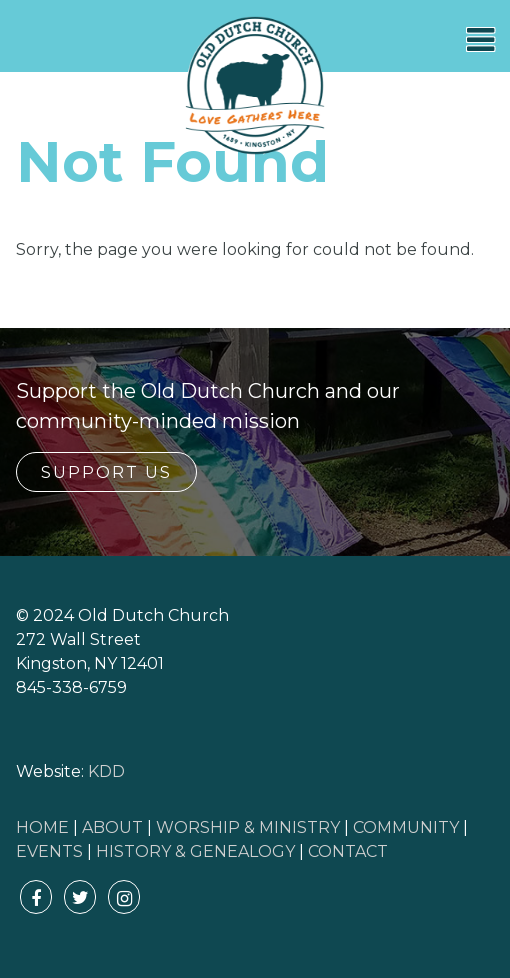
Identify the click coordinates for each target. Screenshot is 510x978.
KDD (106, 771)
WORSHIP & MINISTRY (248, 827)
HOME (42, 827)
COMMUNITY (406, 827)
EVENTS (49, 851)
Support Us (106, 472)
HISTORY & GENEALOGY (195, 851)
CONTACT (348, 851)
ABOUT (112, 827)
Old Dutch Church (255, 86)
